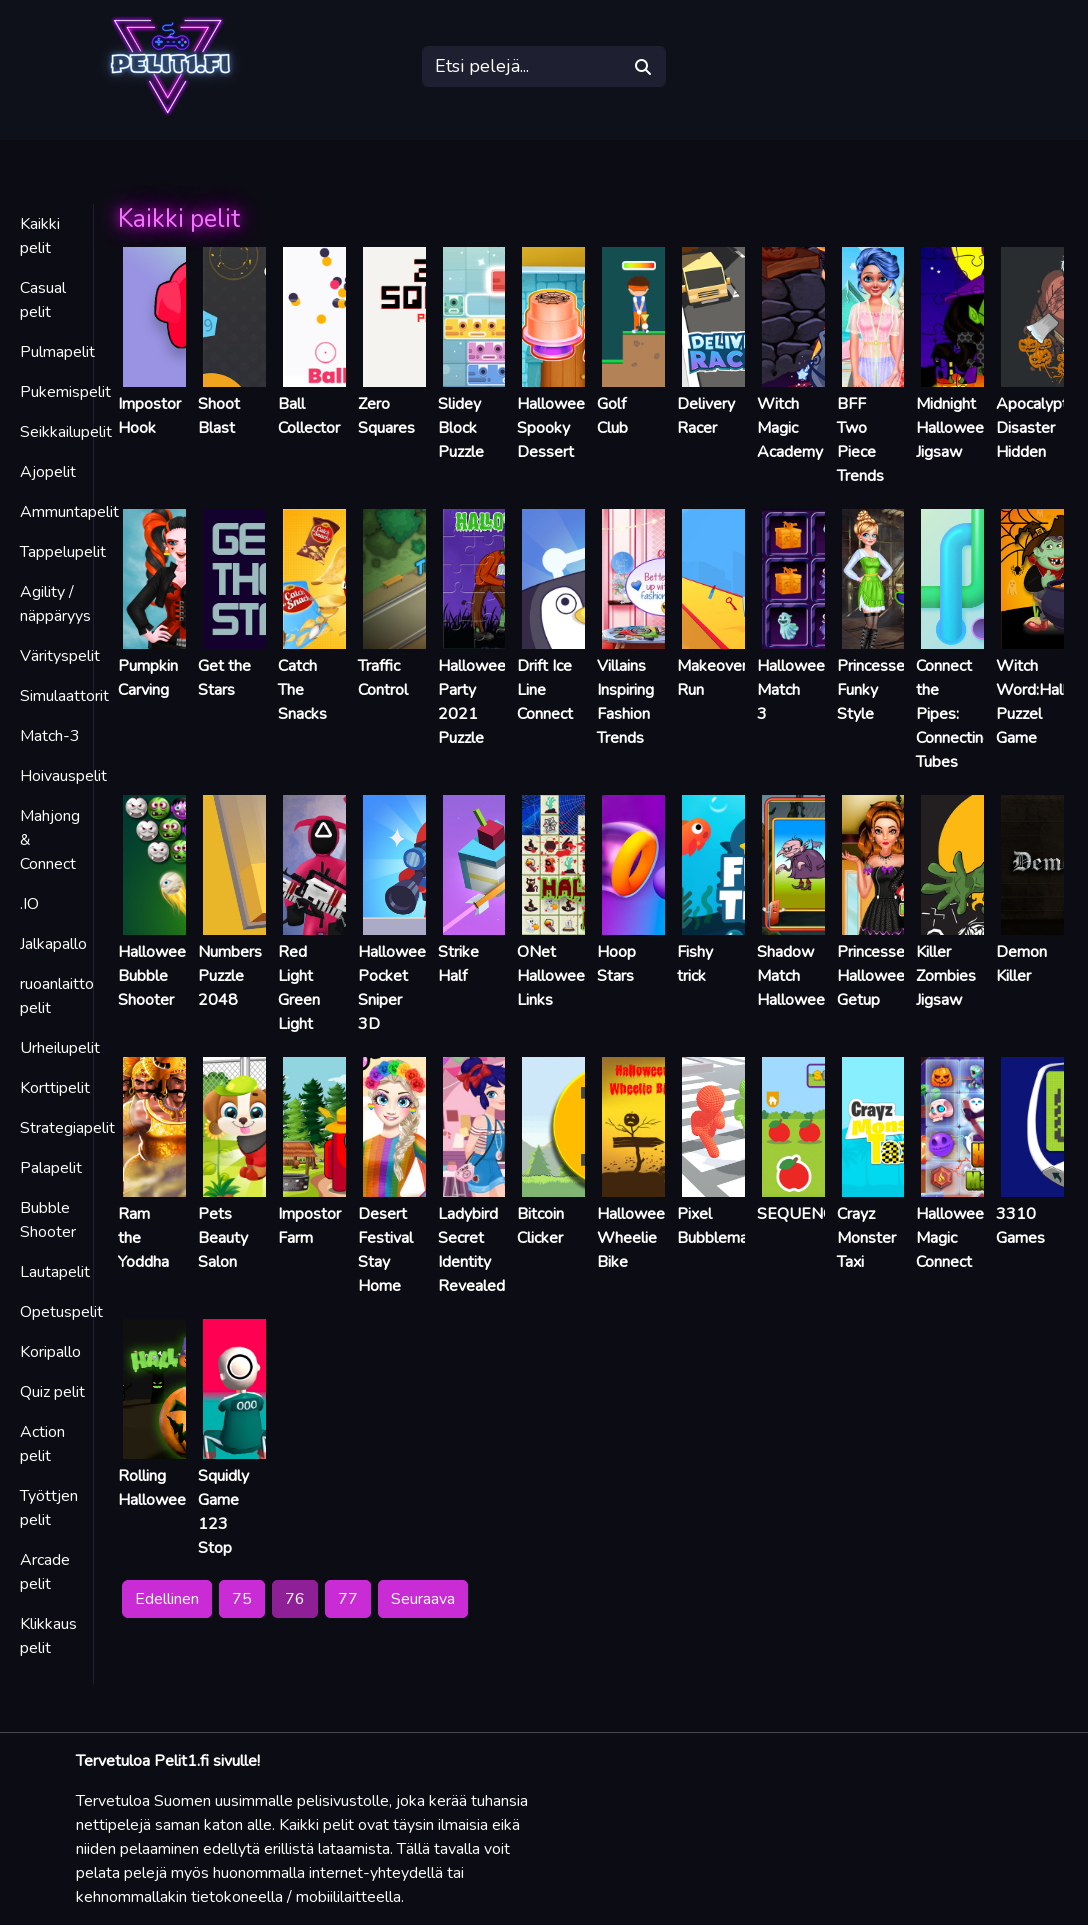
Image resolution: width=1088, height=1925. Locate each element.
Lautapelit (55, 1272)
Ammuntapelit (69, 512)
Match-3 (50, 736)
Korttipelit (55, 1088)
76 (295, 1599)
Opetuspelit (61, 1312)
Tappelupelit (63, 552)
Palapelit (51, 1168)
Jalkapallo (53, 944)
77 (348, 1599)
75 (242, 1599)
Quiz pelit (52, 1392)
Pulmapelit (57, 352)
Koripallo (50, 1352)
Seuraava (423, 1599)
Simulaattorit (64, 696)
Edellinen (167, 1599)
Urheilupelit (60, 1048)
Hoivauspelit (63, 776)
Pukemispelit (65, 392)
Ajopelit (48, 472)
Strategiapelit (67, 1128)
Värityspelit (60, 656)
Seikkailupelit (66, 432)
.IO (29, 904)
